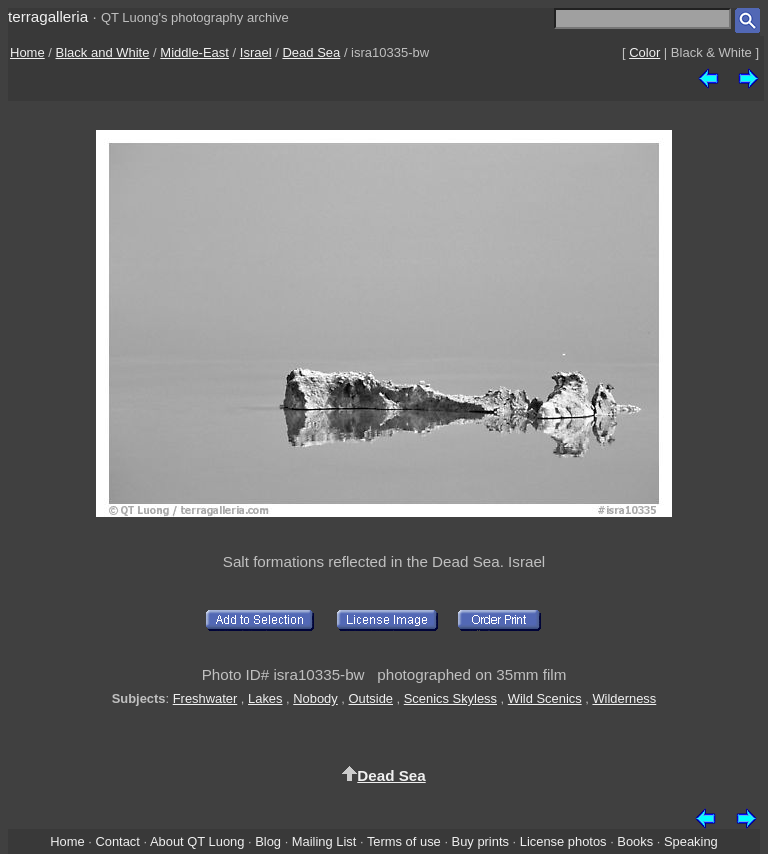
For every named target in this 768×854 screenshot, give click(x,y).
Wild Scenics (545, 698)
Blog (268, 841)
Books (635, 841)
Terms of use (404, 841)
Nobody (315, 698)
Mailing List (324, 841)
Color (644, 52)
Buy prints (480, 841)
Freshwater (205, 698)
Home (27, 52)
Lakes (265, 698)
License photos (563, 841)
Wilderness (624, 698)
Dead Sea (311, 52)
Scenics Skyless (450, 698)
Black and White (103, 52)
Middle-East (194, 52)
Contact (117, 841)
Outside (371, 698)
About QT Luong (197, 841)
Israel (256, 52)
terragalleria (48, 16)
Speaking (691, 841)
